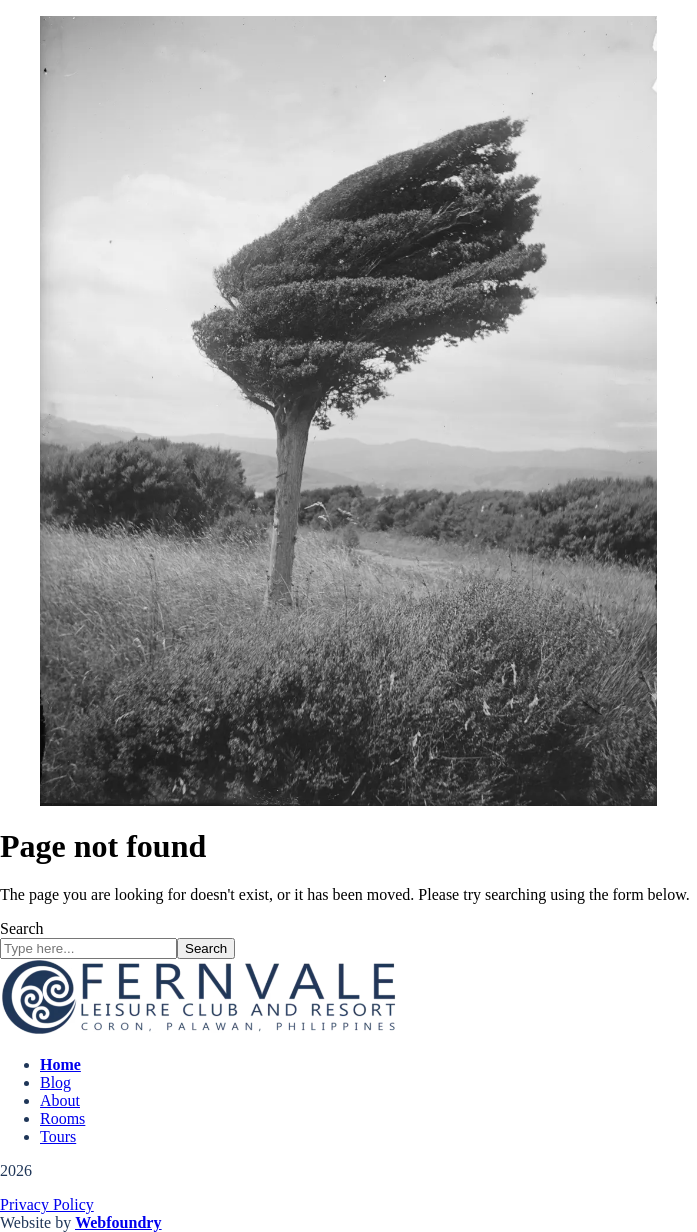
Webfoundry (118, 1222)
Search (22, 928)
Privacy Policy (47, 1204)
